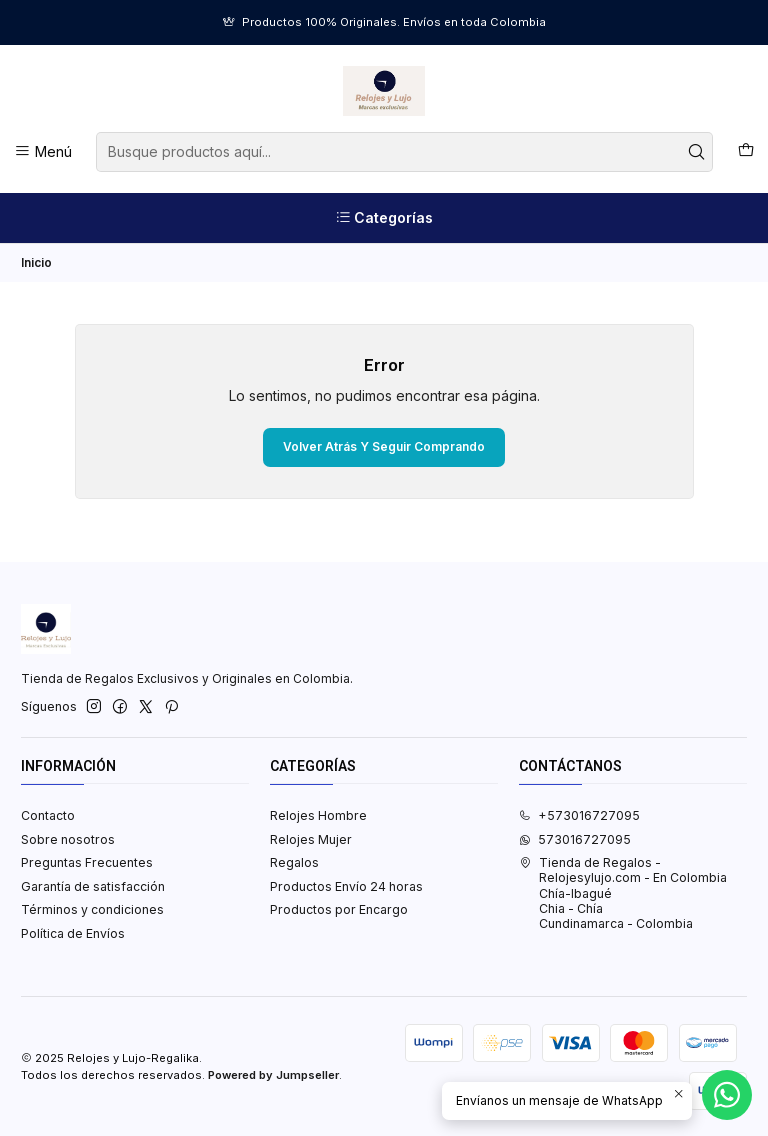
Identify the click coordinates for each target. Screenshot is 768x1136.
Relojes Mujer (311, 839)
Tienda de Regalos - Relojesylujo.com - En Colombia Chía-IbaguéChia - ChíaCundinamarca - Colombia (623, 893)
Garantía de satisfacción (93, 886)
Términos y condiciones (92, 909)
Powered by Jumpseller (273, 1075)
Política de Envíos (73, 933)
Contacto (48, 815)
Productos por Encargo (339, 909)
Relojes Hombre (318, 815)
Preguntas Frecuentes (87, 862)
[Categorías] (384, 218)
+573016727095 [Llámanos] (579, 815)
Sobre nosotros (68, 839)
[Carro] (745, 151)
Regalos (294, 862)
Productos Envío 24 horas (346, 886)
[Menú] (43, 151)
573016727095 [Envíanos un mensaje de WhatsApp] (575, 839)
